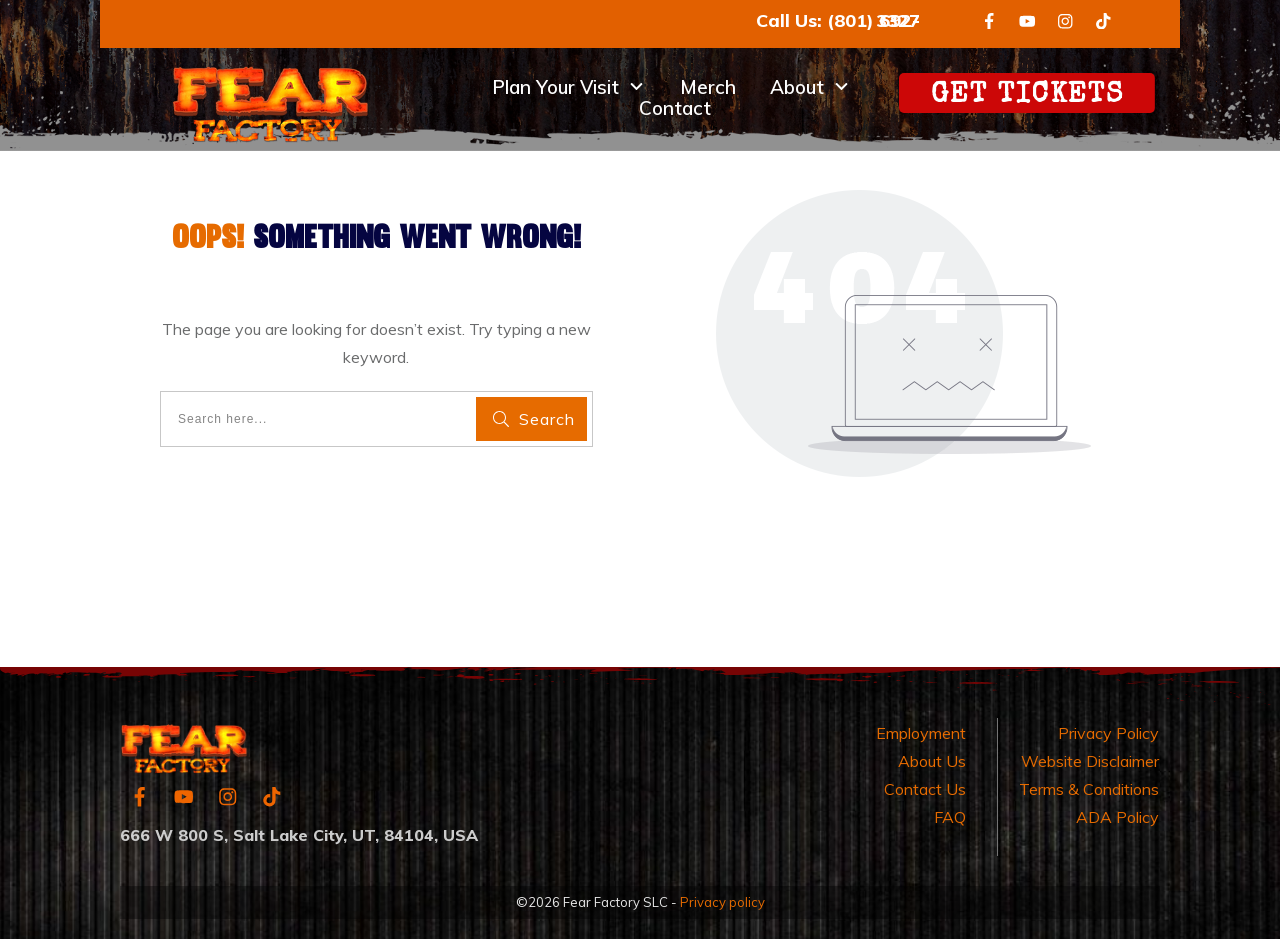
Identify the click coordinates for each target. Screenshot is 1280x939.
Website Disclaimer (1090, 761)
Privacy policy (722, 902)
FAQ (950, 817)
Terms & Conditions (1089, 789)
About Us (932, 761)
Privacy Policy (1108, 733)
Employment (921, 733)
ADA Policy (1117, 817)
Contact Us (925, 789)
